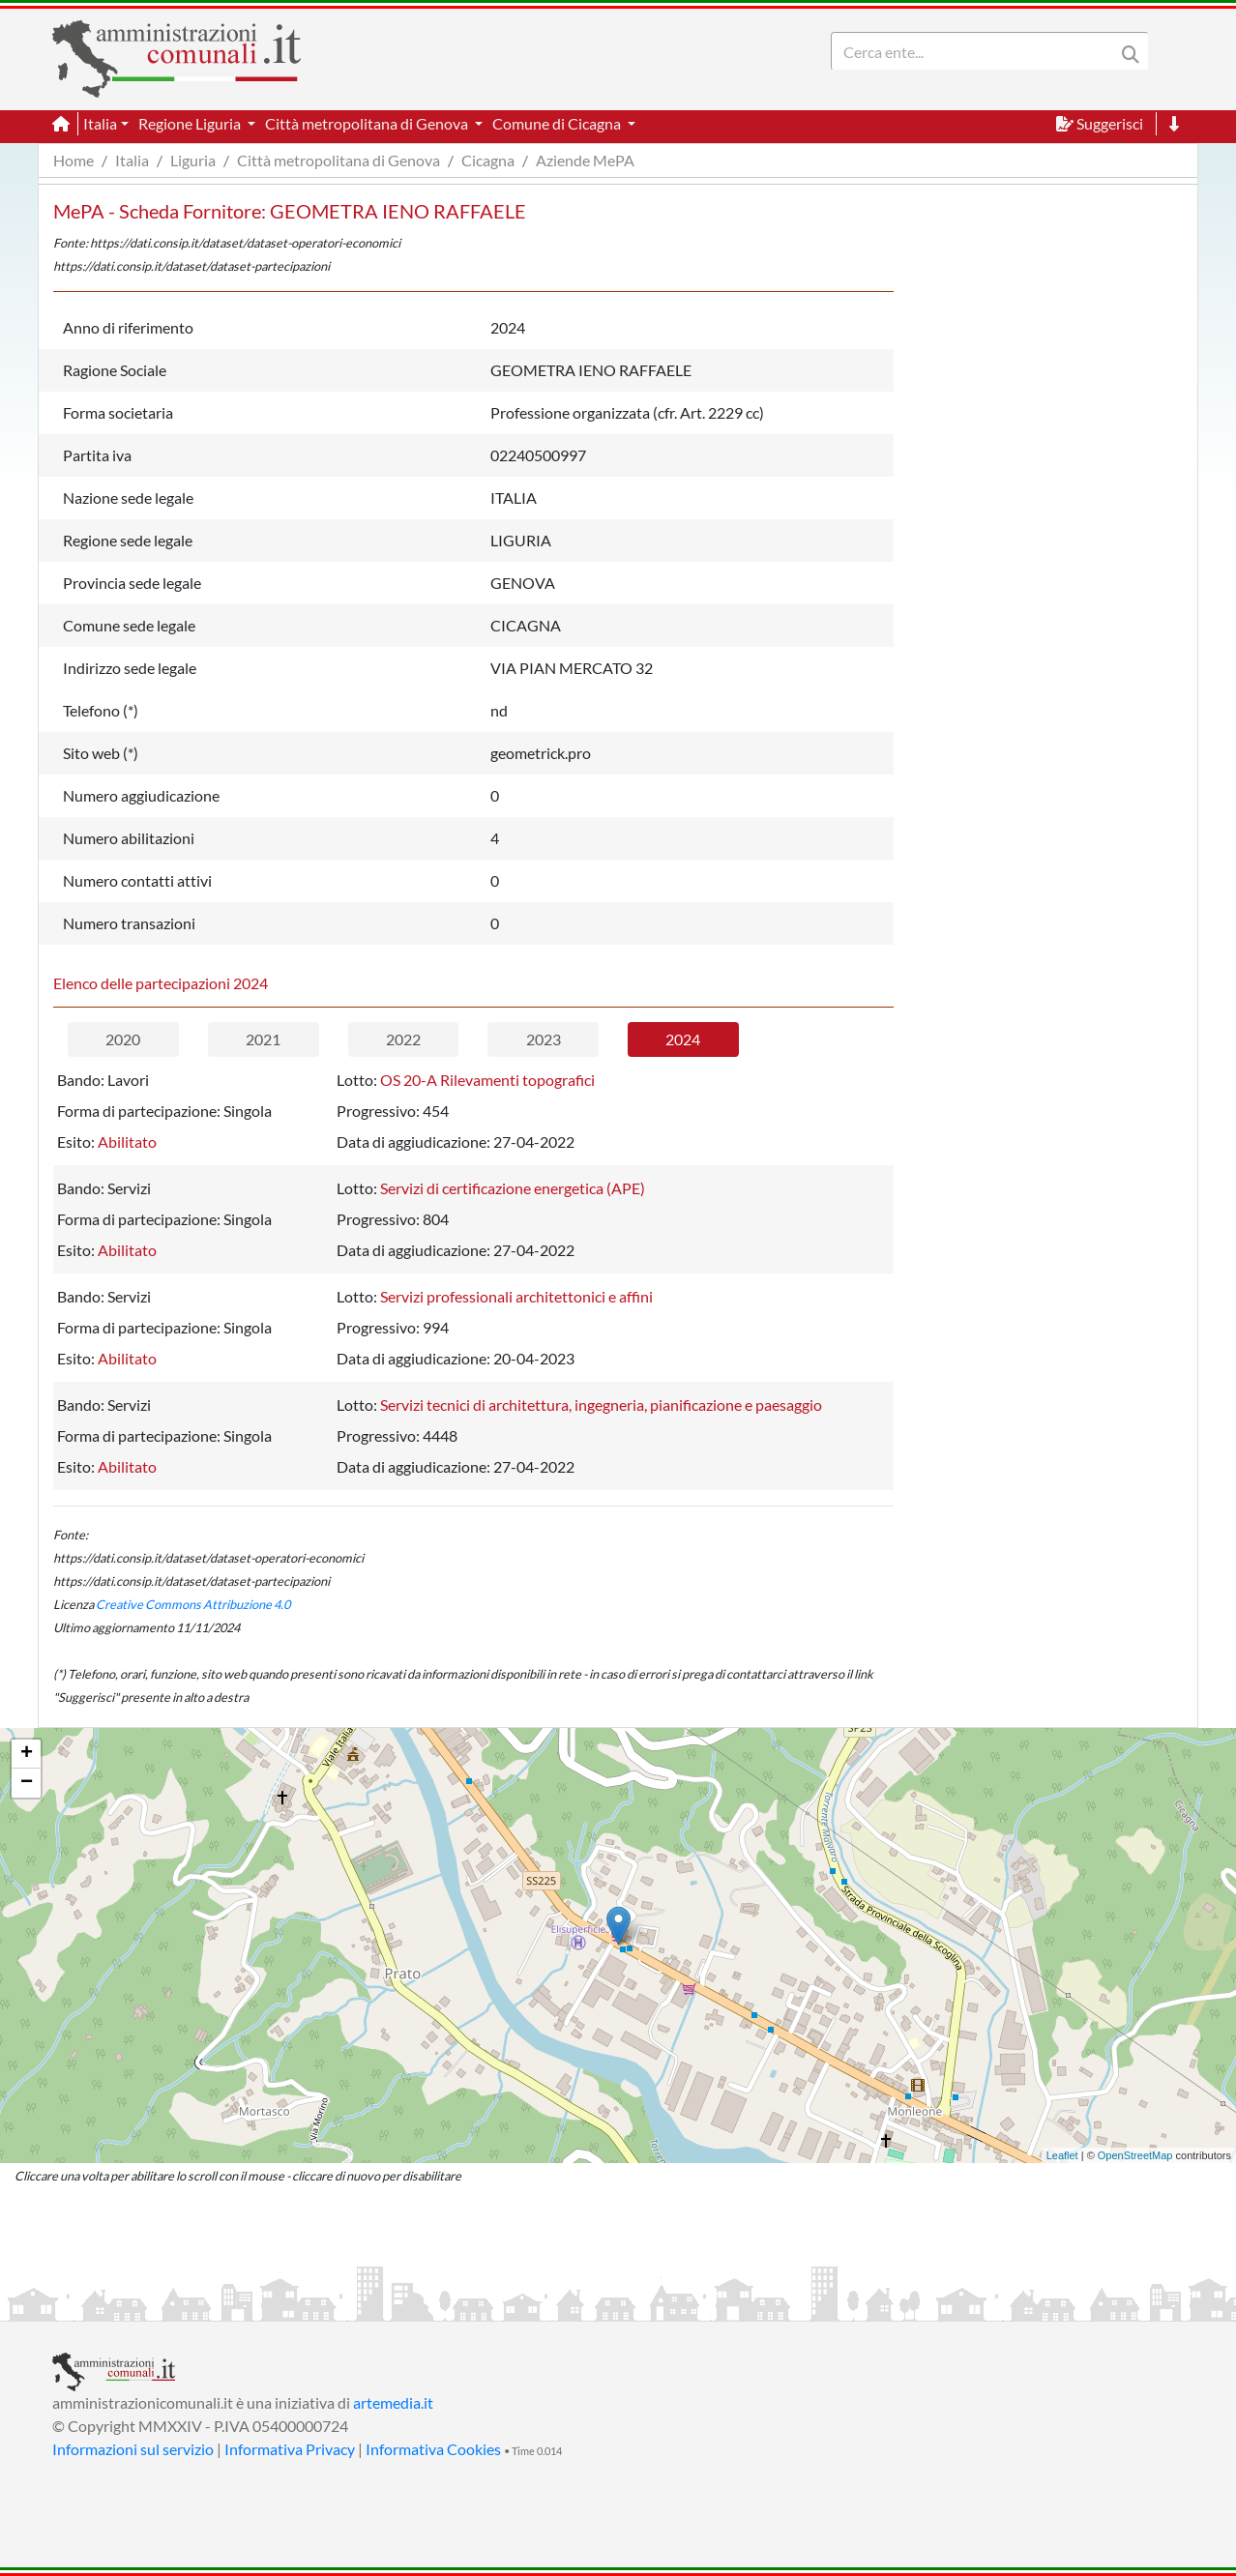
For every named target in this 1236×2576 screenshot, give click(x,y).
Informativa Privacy (289, 2449)
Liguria (193, 160)
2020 (122, 1039)
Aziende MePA (585, 160)
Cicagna (488, 160)
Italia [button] (100, 123)
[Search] (977, 51)
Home (73, 160)
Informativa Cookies (433, 2449)
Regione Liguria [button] (191, 123)
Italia (132, 160)
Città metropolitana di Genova (338, 160)
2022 (403, 1039)
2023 (543, 1039)
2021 (263, 1039)
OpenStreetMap (1135, 2155)
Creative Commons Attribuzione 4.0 (193, 1604)
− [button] (26, 1783)
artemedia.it (393, 2402)
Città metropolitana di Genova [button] (368, 123)
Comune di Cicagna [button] (558, 123)
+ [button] (26, 1754)
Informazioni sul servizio (133, 2449)
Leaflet (1062, 2155)
